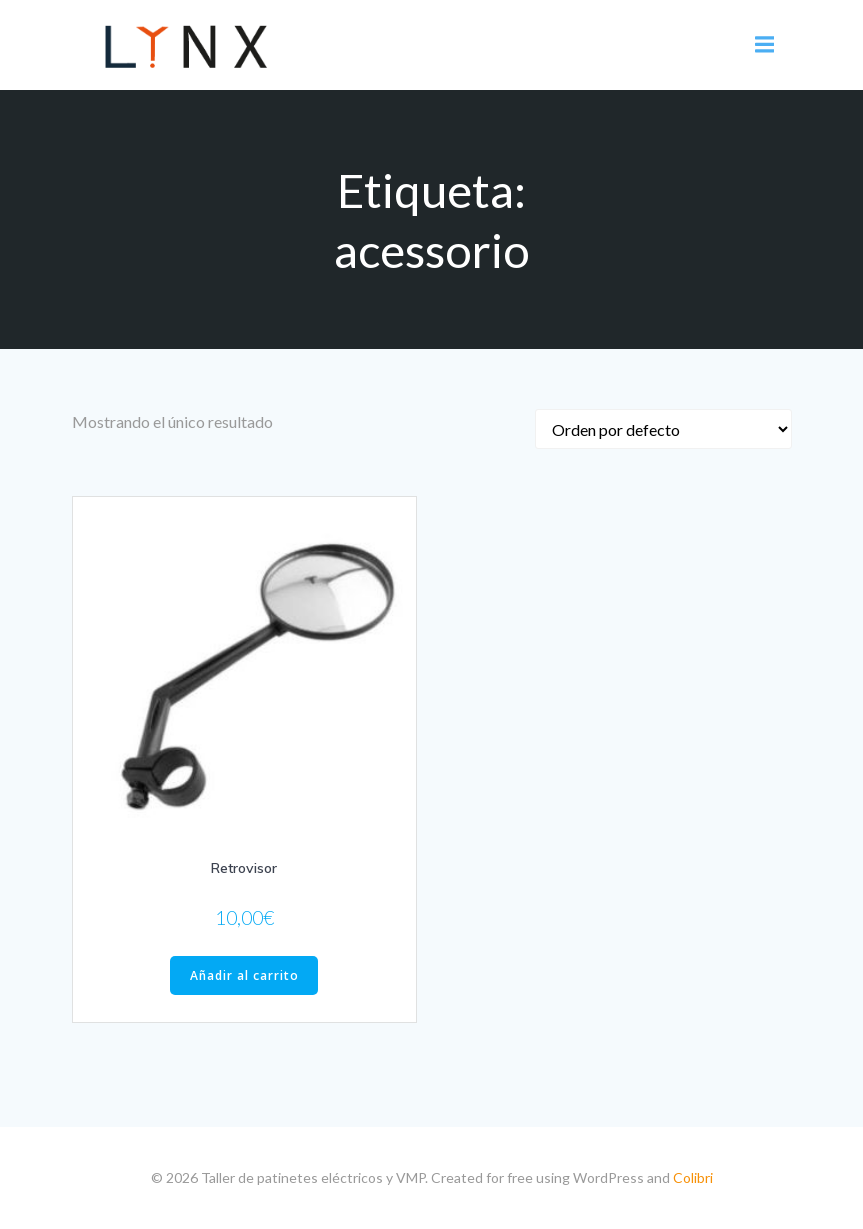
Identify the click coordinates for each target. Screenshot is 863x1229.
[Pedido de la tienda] (663, 429)
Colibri (693, 1177)
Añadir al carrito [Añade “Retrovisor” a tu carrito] (244, 975)
